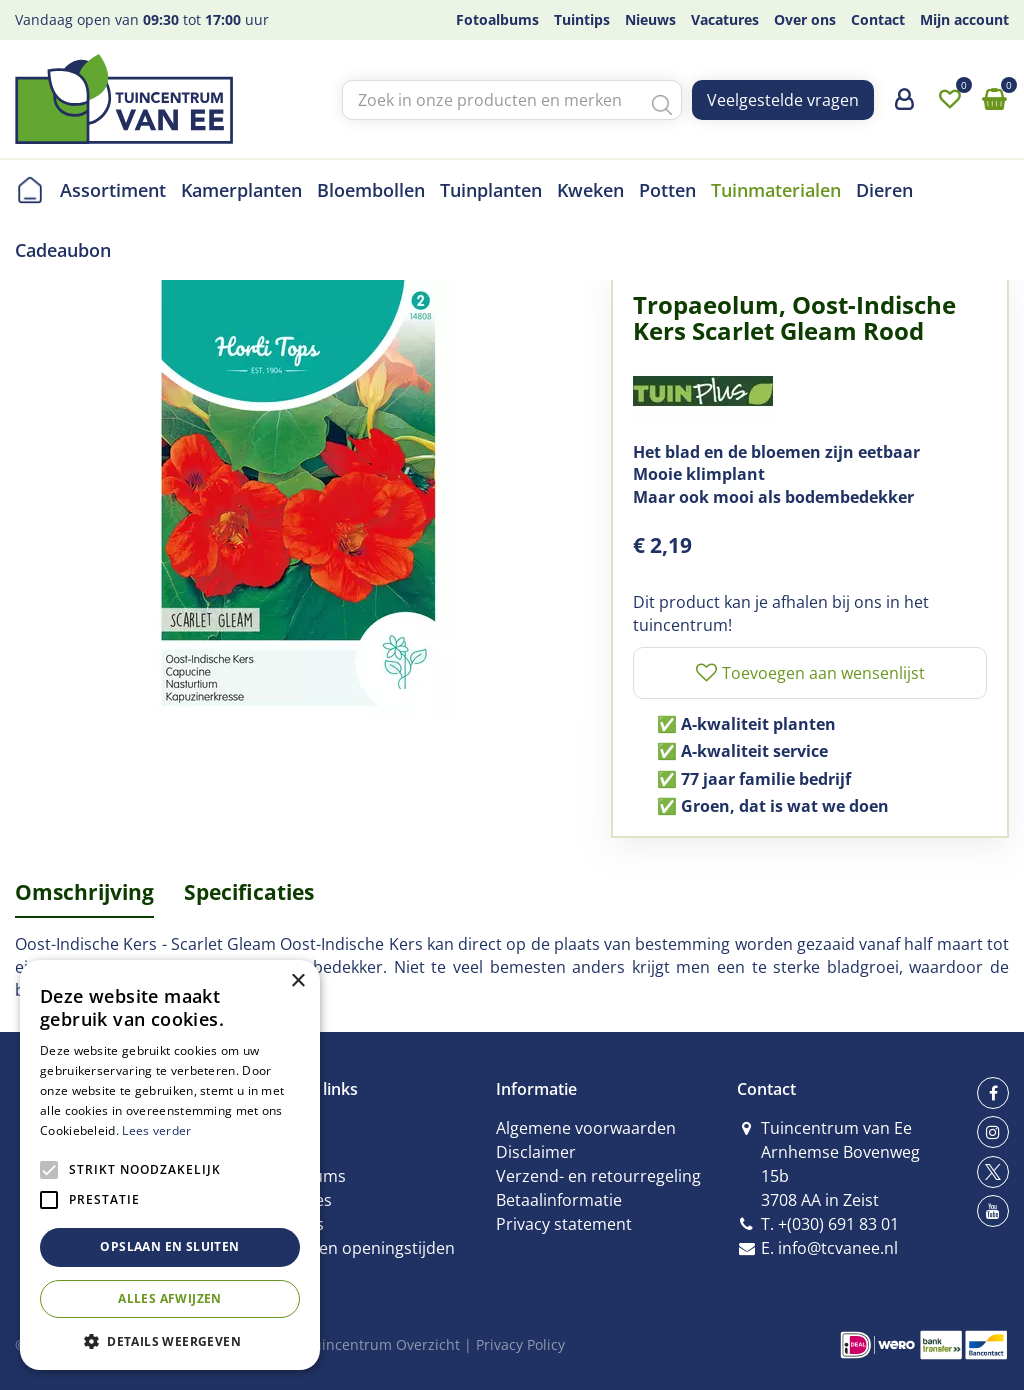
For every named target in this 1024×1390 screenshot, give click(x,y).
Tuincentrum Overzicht (382, 1344)
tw (993, 1172)
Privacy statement (564, 1224)
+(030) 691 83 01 (838, 1224)
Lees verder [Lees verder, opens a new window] (156, 1130)
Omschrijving (84, 892)
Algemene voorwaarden (586, 1128)
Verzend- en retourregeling (598, 1176)
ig (993, 1132)
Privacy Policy (520, 1344)
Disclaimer (536, 1152)
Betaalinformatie (559, 1200)
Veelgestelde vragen (783, 100)
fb (993, 1093)
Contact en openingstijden (355, 1248)
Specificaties (249, 892)
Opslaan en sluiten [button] (169, 1246)
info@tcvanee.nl (838, 1248)
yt (993, 1211)
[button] (170, 1340)
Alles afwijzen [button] (170, 1298)
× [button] (297, 981)
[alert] (170, 1165)
